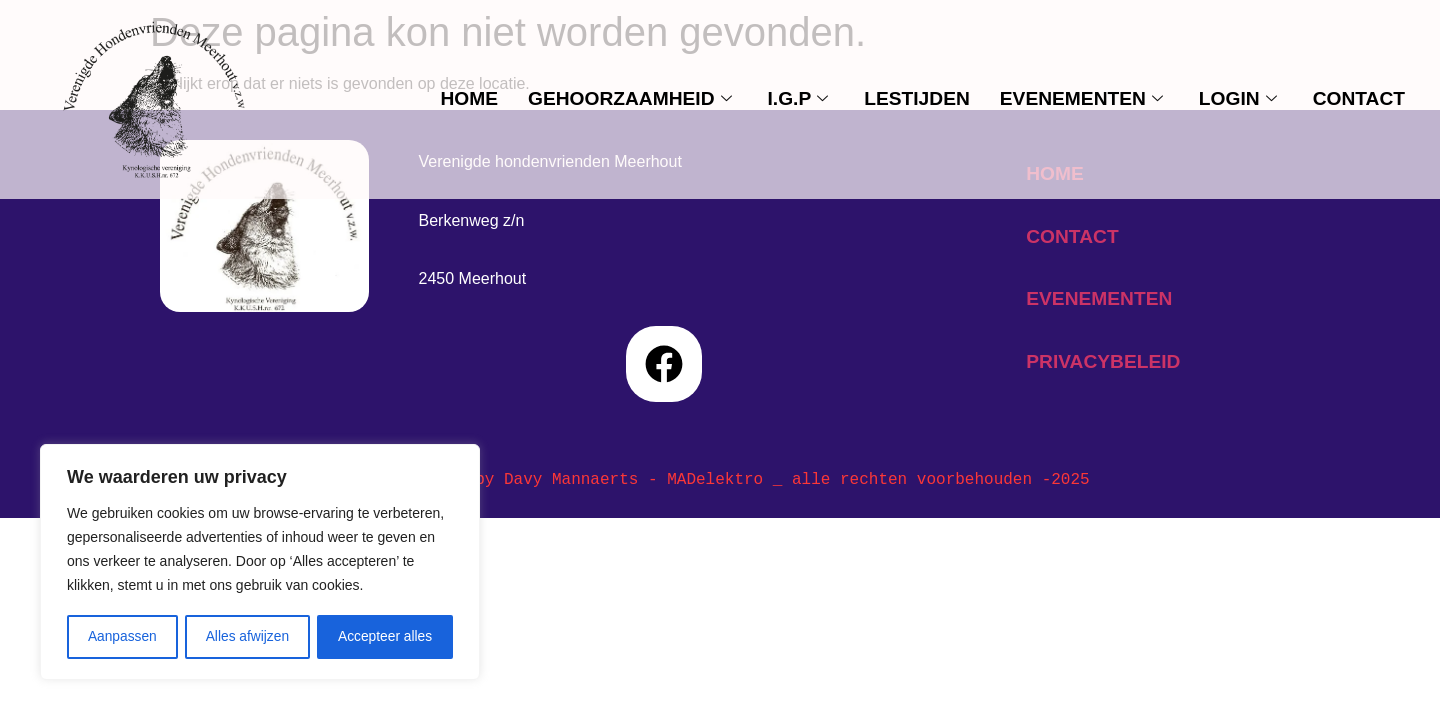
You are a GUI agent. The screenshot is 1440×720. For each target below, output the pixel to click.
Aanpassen (122, 637)
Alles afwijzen (247, 637)
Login (1238, 98)
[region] (260, 563)
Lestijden (917, 98)
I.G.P (798, 98)
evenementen (1081, 98)
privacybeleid (1103, 361)
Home (469, 98)
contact (1359, 98)
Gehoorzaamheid (630, 98)
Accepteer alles (385, 637)
